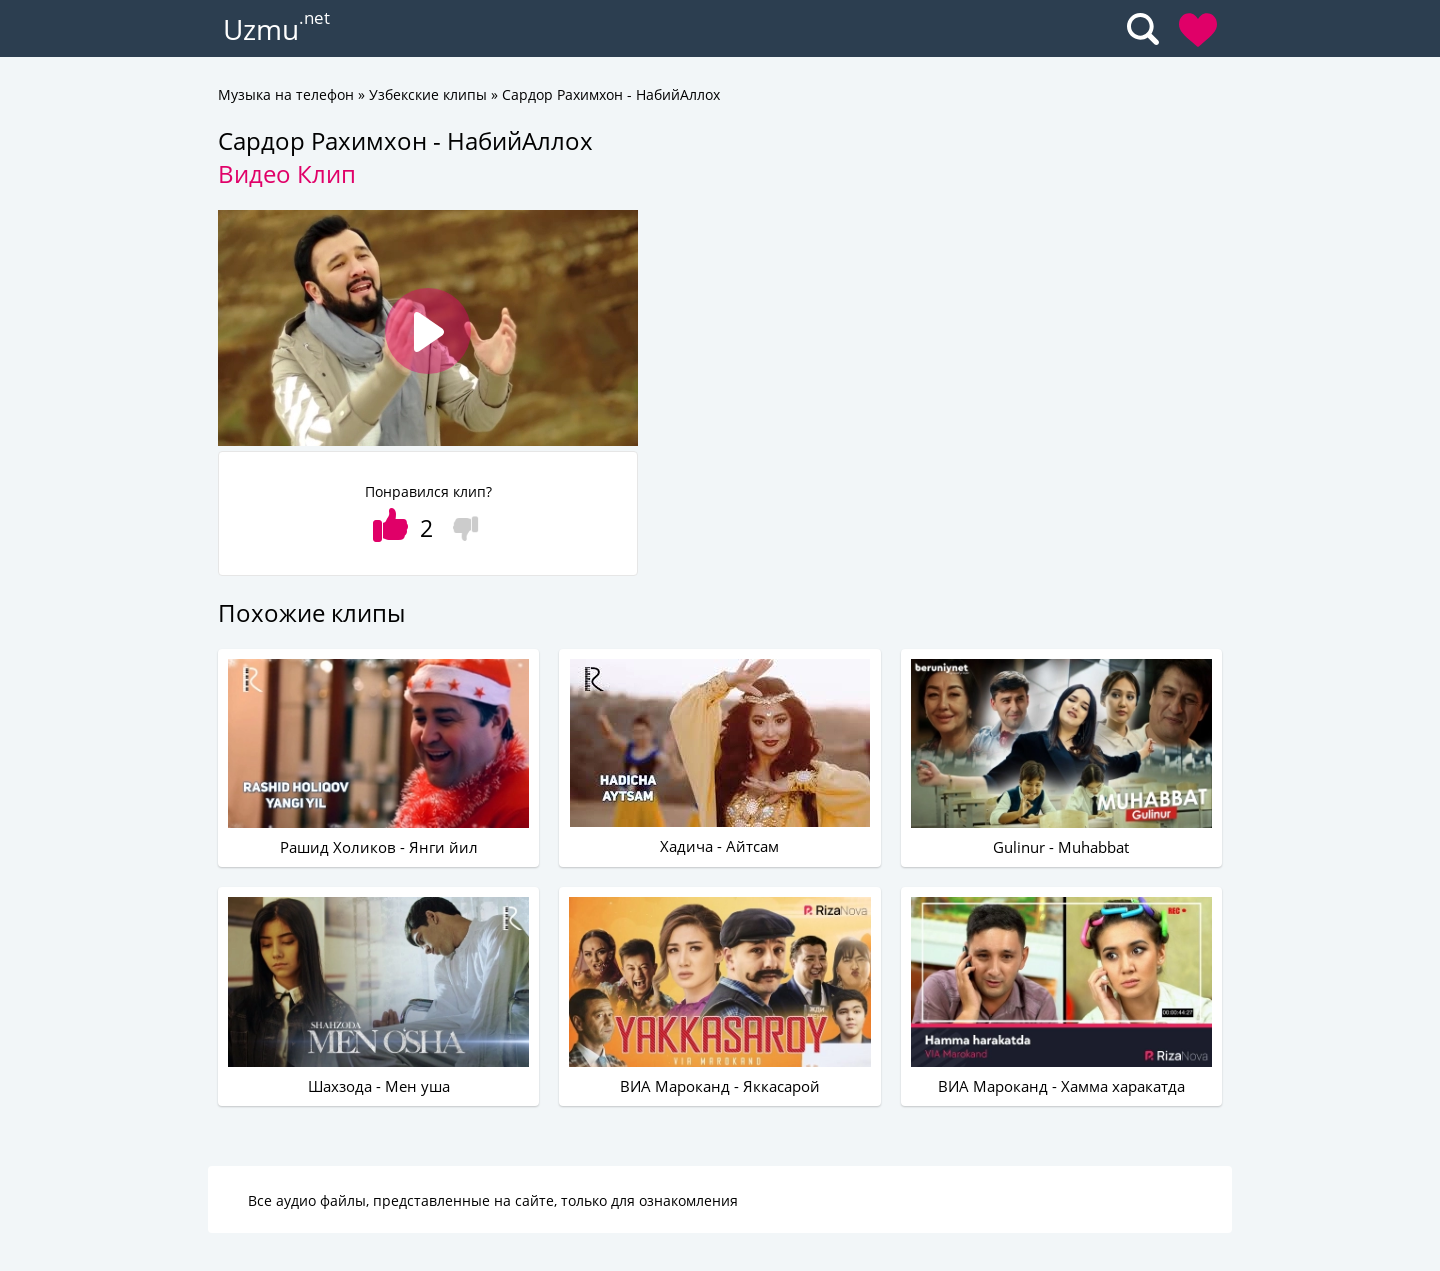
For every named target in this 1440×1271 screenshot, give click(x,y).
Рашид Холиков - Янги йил (379, 847)
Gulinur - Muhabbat (1061, 847)
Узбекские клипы (428, 94)
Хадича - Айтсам (719, 846)
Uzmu (261, 29)
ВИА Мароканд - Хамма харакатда (1061, 1086)
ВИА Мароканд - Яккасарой (720, 1086)
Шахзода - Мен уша (379, 1086)
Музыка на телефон (286, 94)
